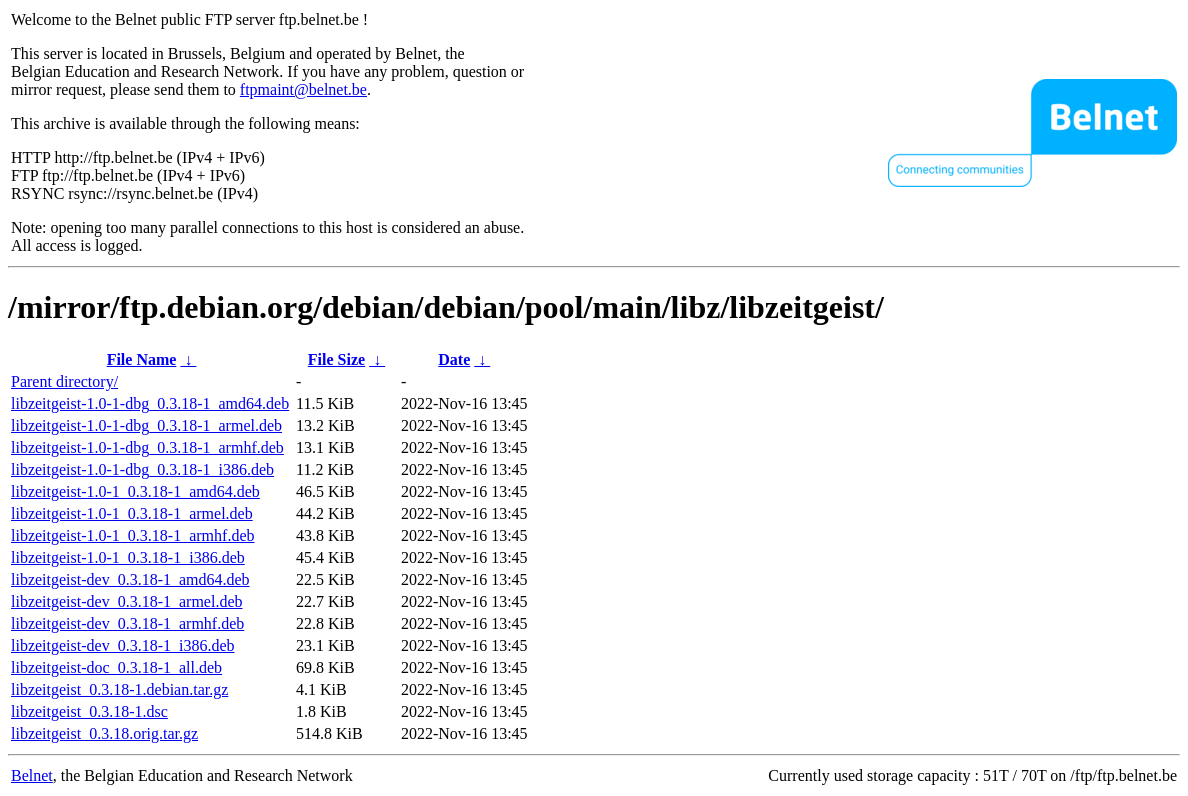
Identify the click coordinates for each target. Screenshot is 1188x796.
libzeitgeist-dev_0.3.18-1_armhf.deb (127, 623)
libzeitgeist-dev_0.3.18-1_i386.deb (123, 645)
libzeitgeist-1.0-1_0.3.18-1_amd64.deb (135, 491)
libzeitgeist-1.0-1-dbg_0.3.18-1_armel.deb (146, 425)
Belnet (32, 775)
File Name (142, 359)
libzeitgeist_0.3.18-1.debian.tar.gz (119, 689)
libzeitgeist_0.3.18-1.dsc (89, 711)
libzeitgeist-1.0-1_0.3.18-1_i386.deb (128, 557)
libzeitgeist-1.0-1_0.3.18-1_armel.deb (132, 513)
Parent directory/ (64, 381)
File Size (336, 359)
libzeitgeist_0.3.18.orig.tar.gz (104, 733)
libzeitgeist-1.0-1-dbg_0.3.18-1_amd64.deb (150, 403)
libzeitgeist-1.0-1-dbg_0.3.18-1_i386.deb (142, 469)
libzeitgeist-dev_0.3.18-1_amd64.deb (130, 579)
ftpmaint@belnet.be (303, 89)
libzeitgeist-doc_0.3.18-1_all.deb (116, 667)
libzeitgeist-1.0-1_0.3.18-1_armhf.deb (133, 535)
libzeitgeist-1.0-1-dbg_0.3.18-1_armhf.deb (147, 447)
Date (454, 359)
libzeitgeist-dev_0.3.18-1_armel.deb (126, 601)
